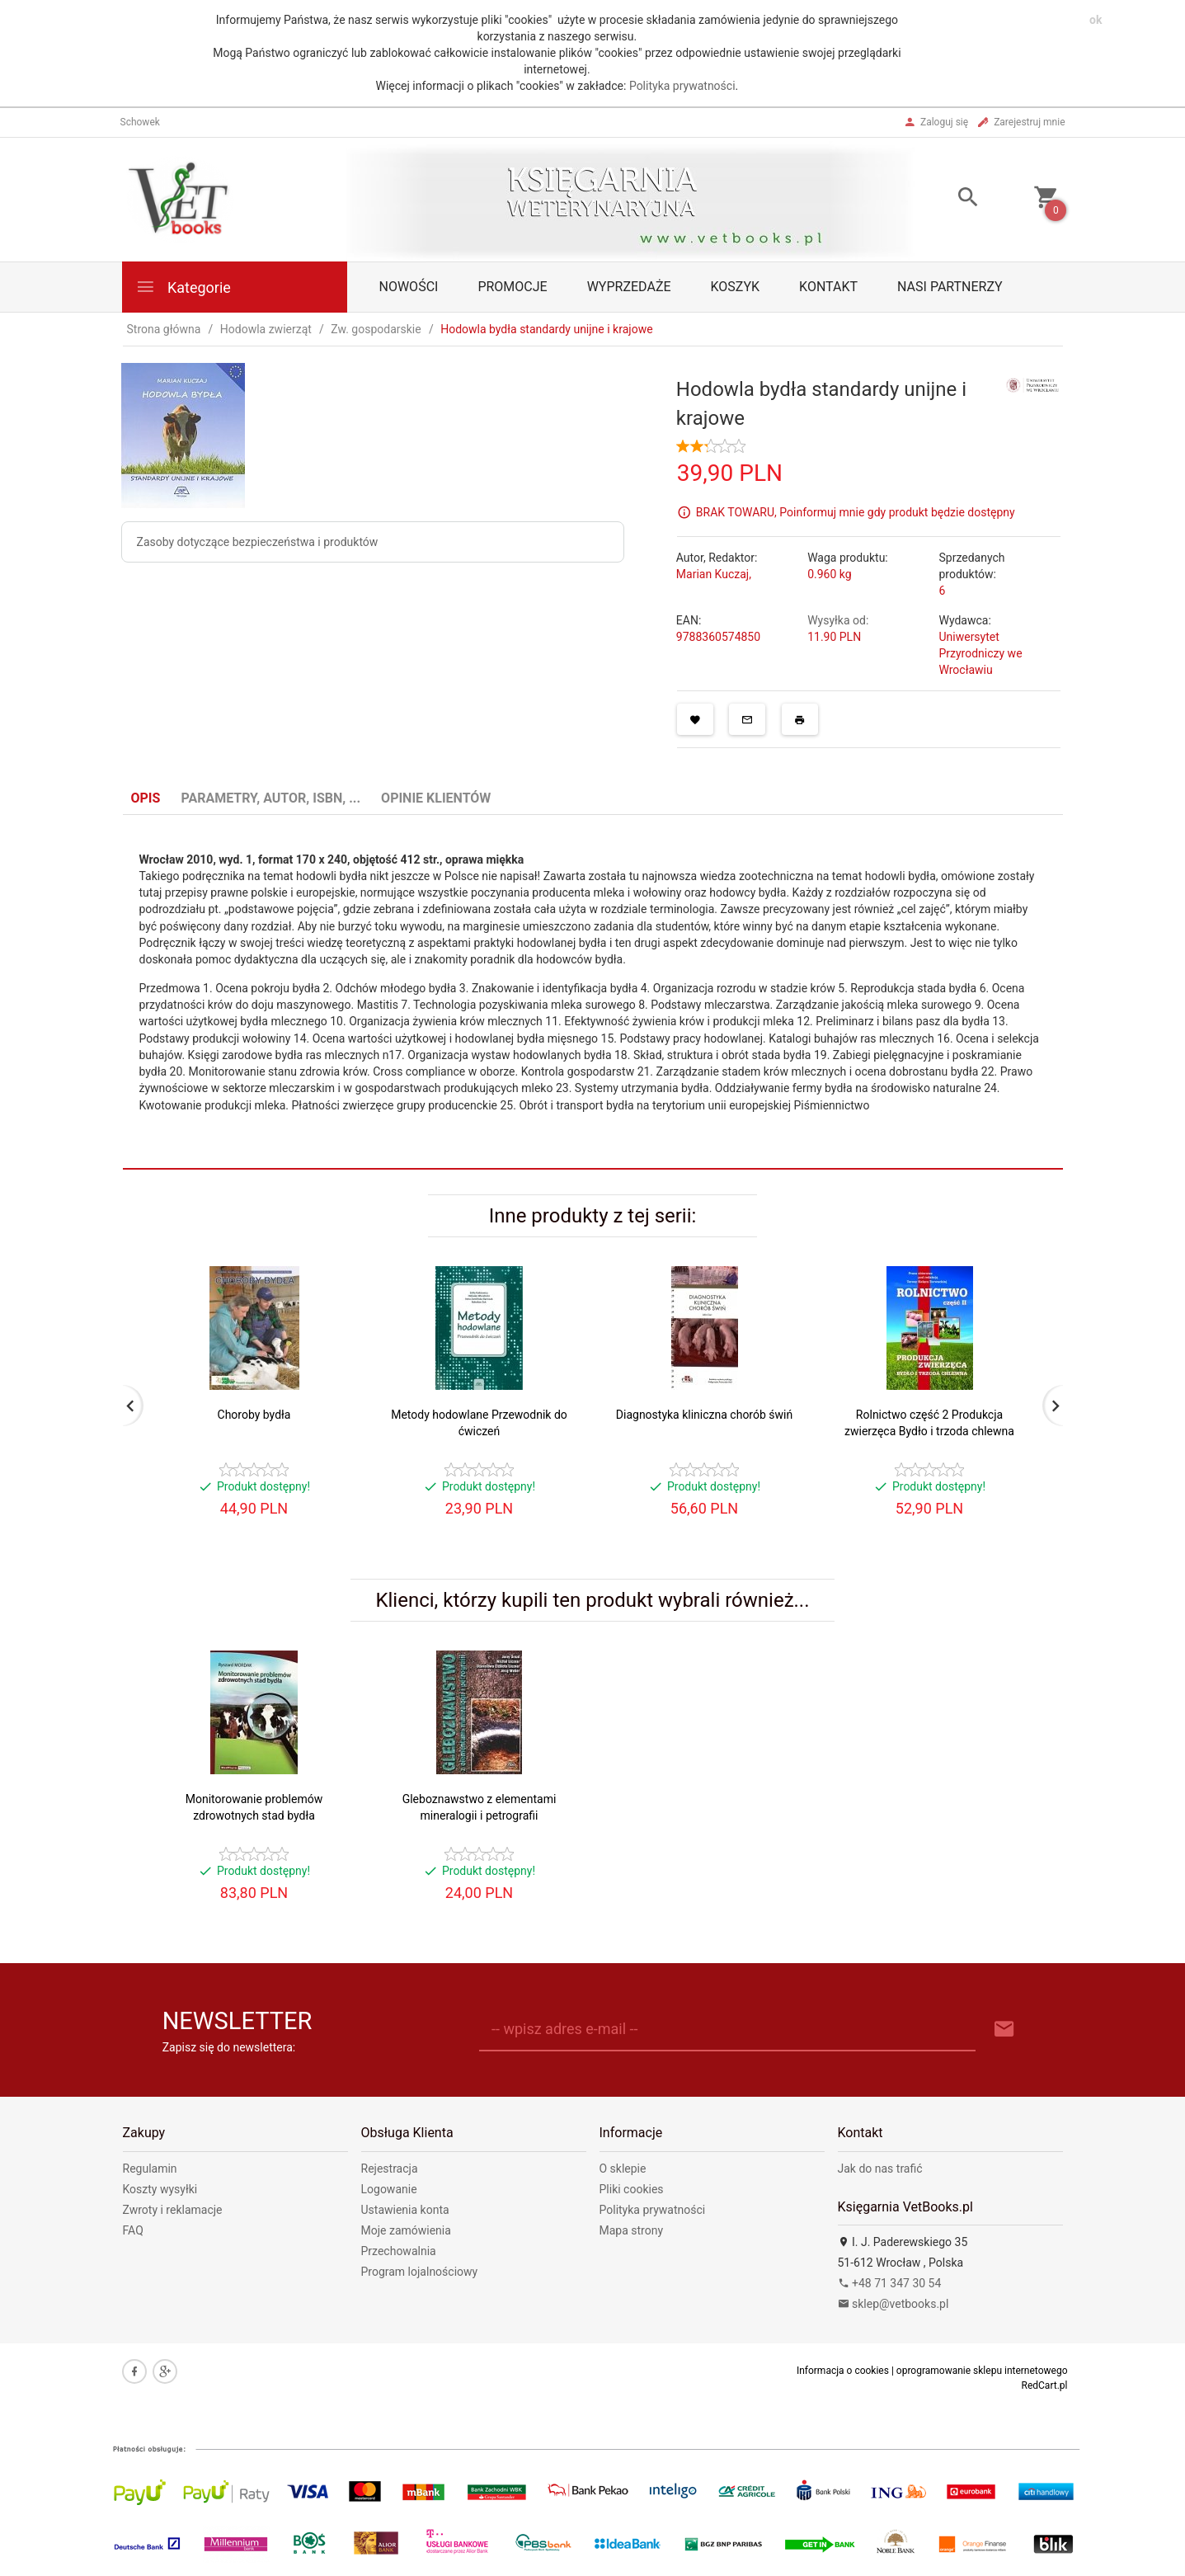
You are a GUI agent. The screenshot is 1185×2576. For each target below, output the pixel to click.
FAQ (133, 2230)
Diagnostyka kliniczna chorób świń (704, 1414)
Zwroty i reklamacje (173, 2209)
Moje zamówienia (406, 2230)
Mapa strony (632, 2230)
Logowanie (389, 2189)
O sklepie (623, 2168)
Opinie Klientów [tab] (436, 798)
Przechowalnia (398, 2251)
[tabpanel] (593, 992)
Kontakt (828, 286)
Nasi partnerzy (950, 286)
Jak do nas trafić (880, 2168)
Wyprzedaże (629, 286)
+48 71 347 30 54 (890, 2283)
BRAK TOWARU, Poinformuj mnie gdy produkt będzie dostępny (855, 512)
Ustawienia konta (405, 2209)
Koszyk (735, 286)
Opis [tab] (146, 798)
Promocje (512, 286)
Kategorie (183, 286)
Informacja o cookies (843, 2370)
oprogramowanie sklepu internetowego (982, 2370)
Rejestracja (389, 2168)
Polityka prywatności (682, 85)
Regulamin (150, 2168)
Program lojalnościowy (419, 2271)
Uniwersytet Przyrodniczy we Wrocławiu (980, 653)
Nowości (409, 286)
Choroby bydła (254, 1414)
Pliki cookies (632, 2189)
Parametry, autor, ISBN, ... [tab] (270, 798)
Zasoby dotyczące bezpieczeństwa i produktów (258, 542)
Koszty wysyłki (160, 2189)
